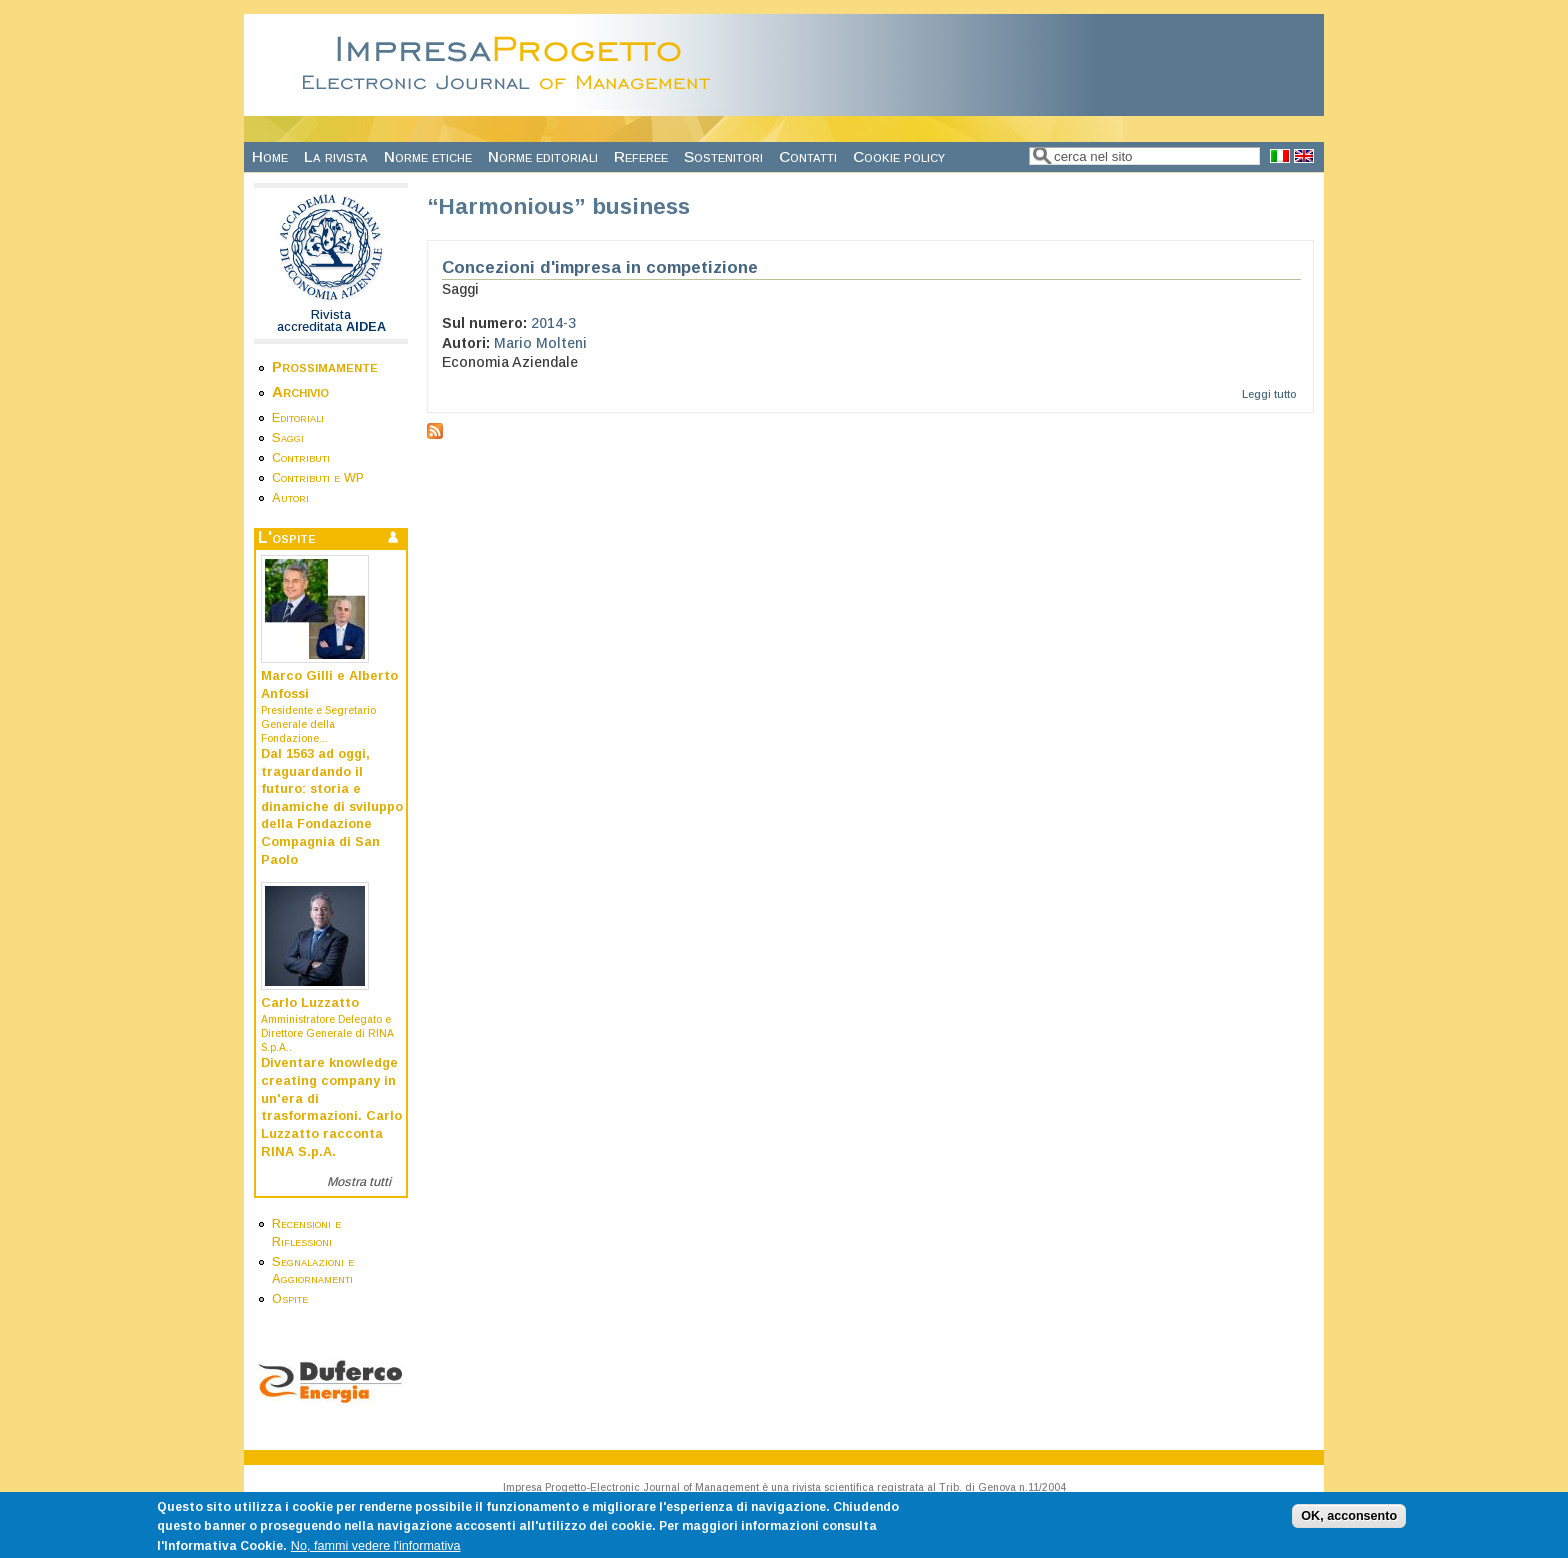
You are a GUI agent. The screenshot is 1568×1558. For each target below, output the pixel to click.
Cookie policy (899, 156)
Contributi (301, 458)
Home (270, 156)
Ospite (290, 1299)
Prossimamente (325, 366)
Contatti (808, 156)
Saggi (288, 438)
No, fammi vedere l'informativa (376, 1551)
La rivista (336, 156)
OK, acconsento (1349, 1521)
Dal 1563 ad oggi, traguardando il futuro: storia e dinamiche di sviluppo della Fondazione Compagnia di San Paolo (332, 807)
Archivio (300, 391)
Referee (641, 156)
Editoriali (298, 418)
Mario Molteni (540, 343)
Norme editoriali (543, 156)
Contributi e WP (318, 478)
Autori (290, 498)
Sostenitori (723, 156)
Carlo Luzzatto (310, 1003)
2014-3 (553, 323)
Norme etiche (428, 156)
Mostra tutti (359, 1182)
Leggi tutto (1269, 394)
